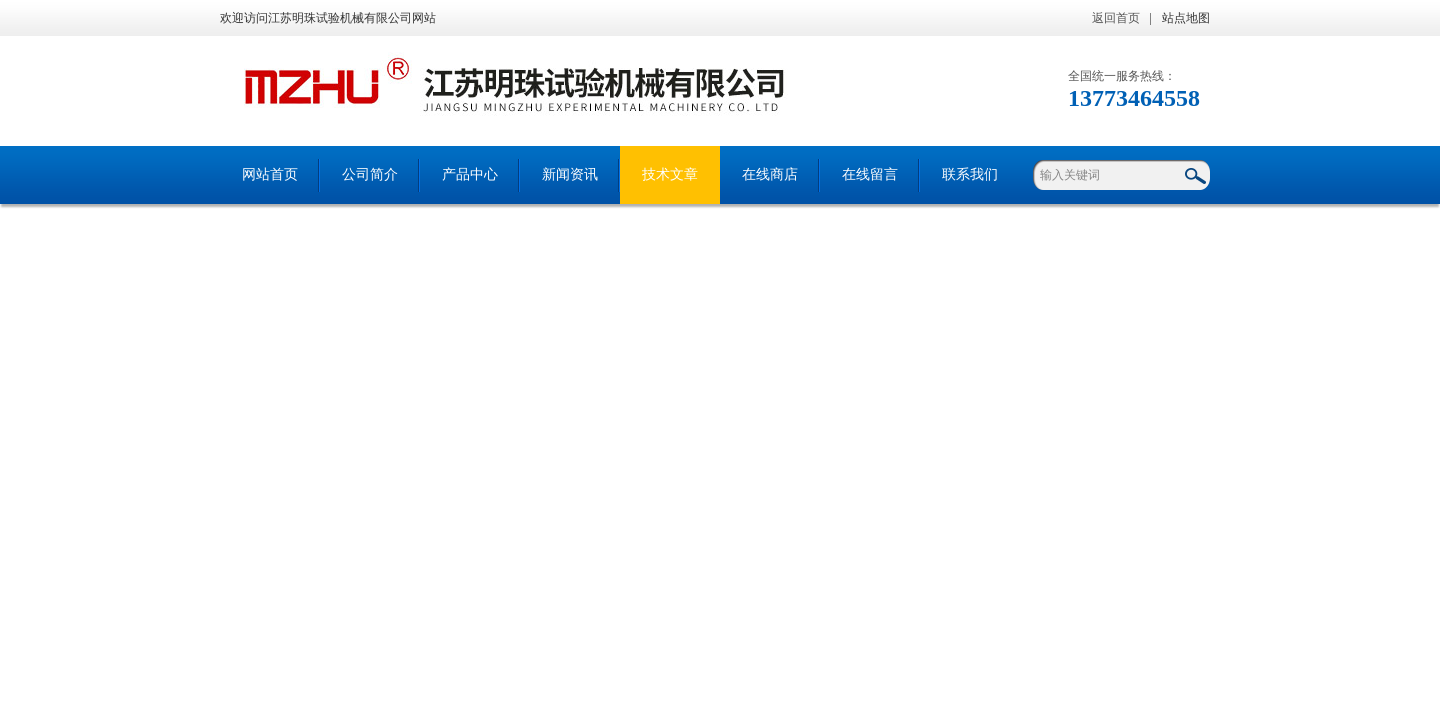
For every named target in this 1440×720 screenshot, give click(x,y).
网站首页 (270, 174)
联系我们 (970, 174)
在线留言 (870, 174)
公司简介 (370, 174)
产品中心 (470, 174)
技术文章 (670, 174)
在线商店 (770, 174)
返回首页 (1116, 18)
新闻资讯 (570, 174)
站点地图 (1186, 18)
